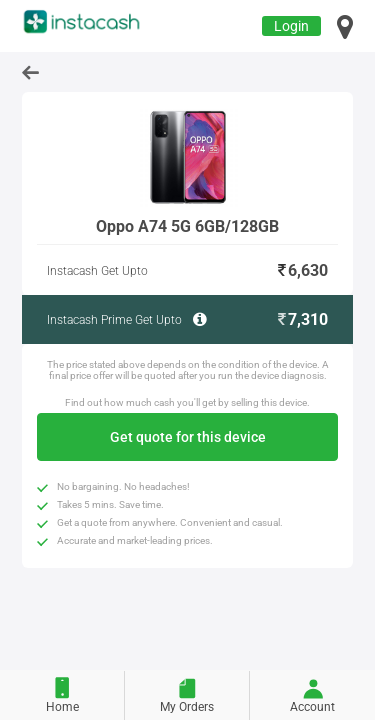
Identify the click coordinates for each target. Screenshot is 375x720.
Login (291, 26)
